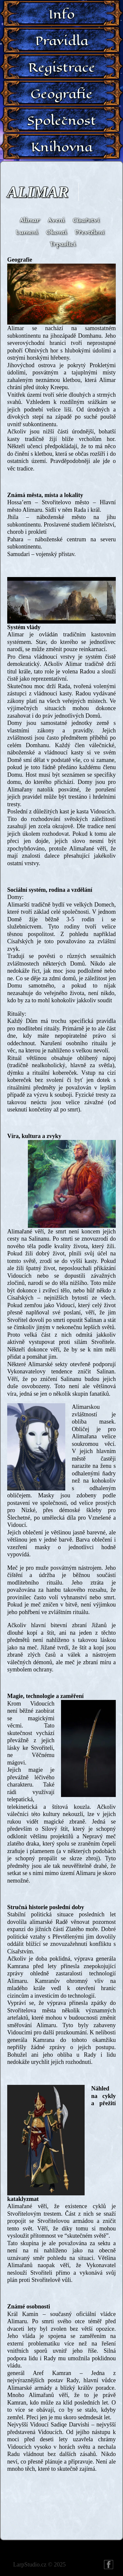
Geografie (61, 94)
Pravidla (61, 41)
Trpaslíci (62, 244)
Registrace (61, 67)
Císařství (85, 220)
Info (62, 14)
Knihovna (61, 147)
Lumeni (27, 232)
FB (108, 2564)
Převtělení (89, 232)
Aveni (56, 220)
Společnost (61, 120)
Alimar (38, 192)
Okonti (56, 232)
